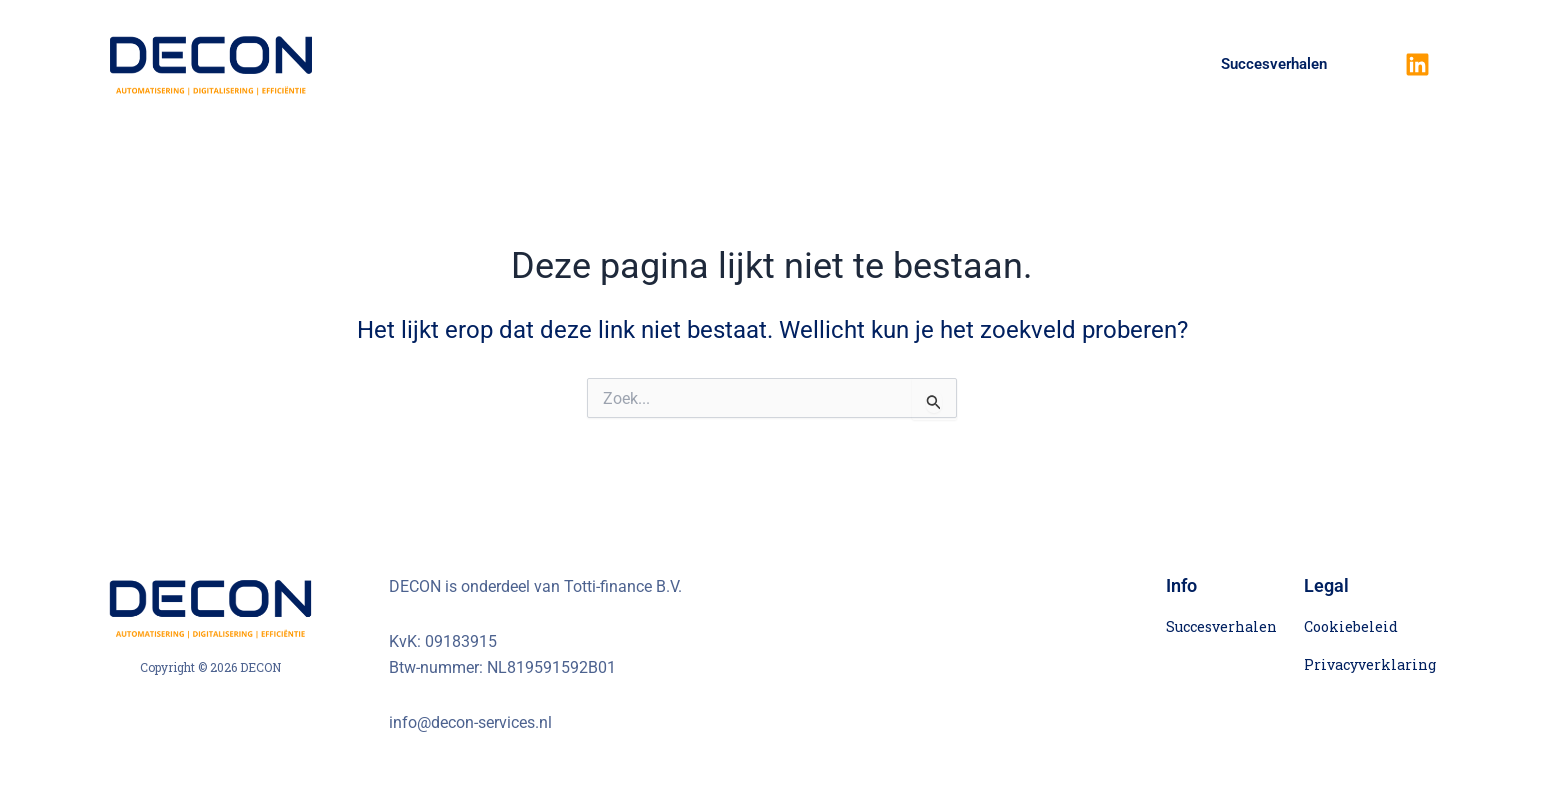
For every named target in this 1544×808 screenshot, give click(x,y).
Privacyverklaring (1370, 664)
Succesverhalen (1274, 64)
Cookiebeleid (1351, 626)
